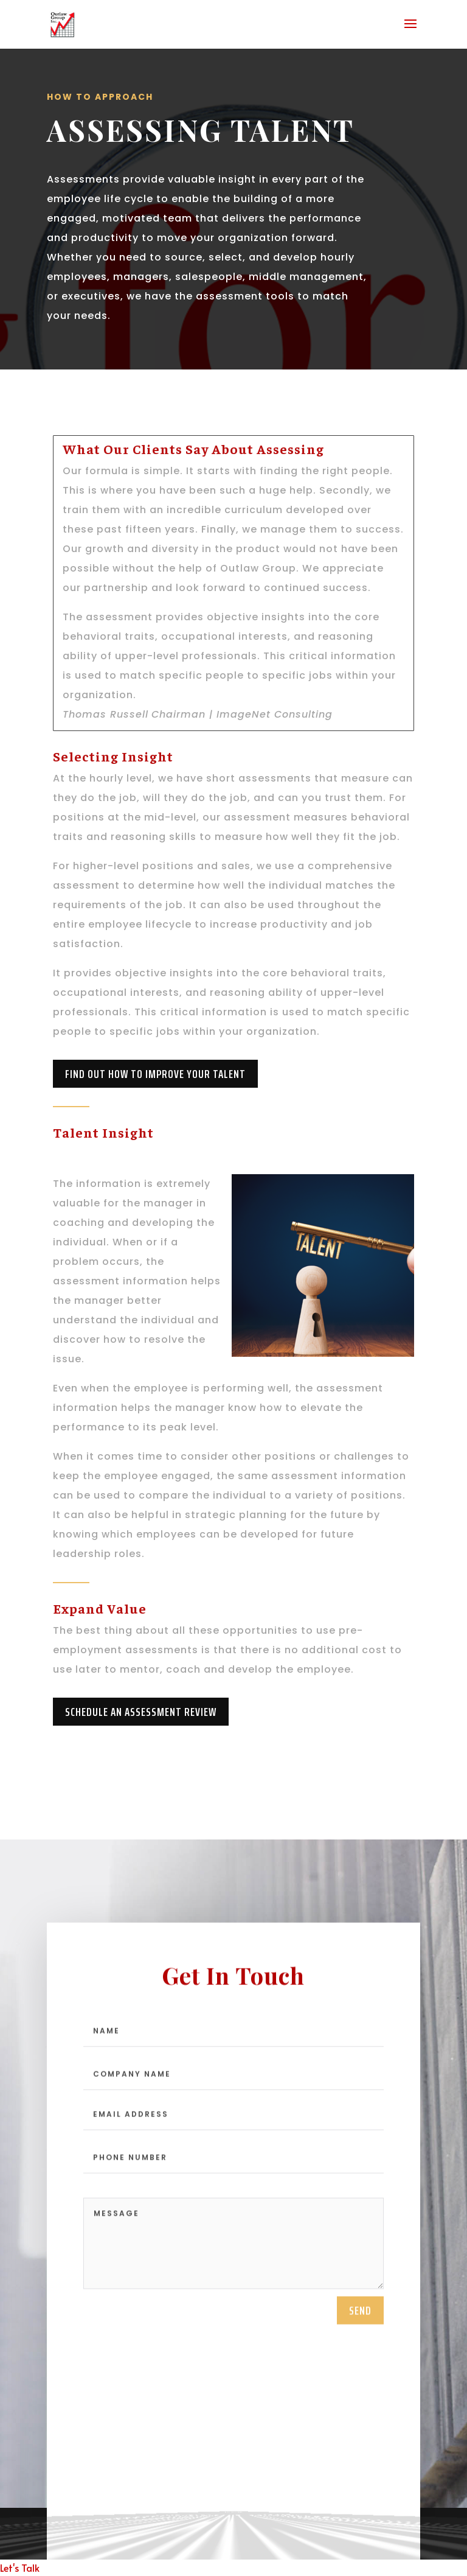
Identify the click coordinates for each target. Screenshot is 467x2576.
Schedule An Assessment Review (140, 1711)
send (360, 2322)
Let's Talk (20, 2567)
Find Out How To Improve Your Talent (155, 1073)
